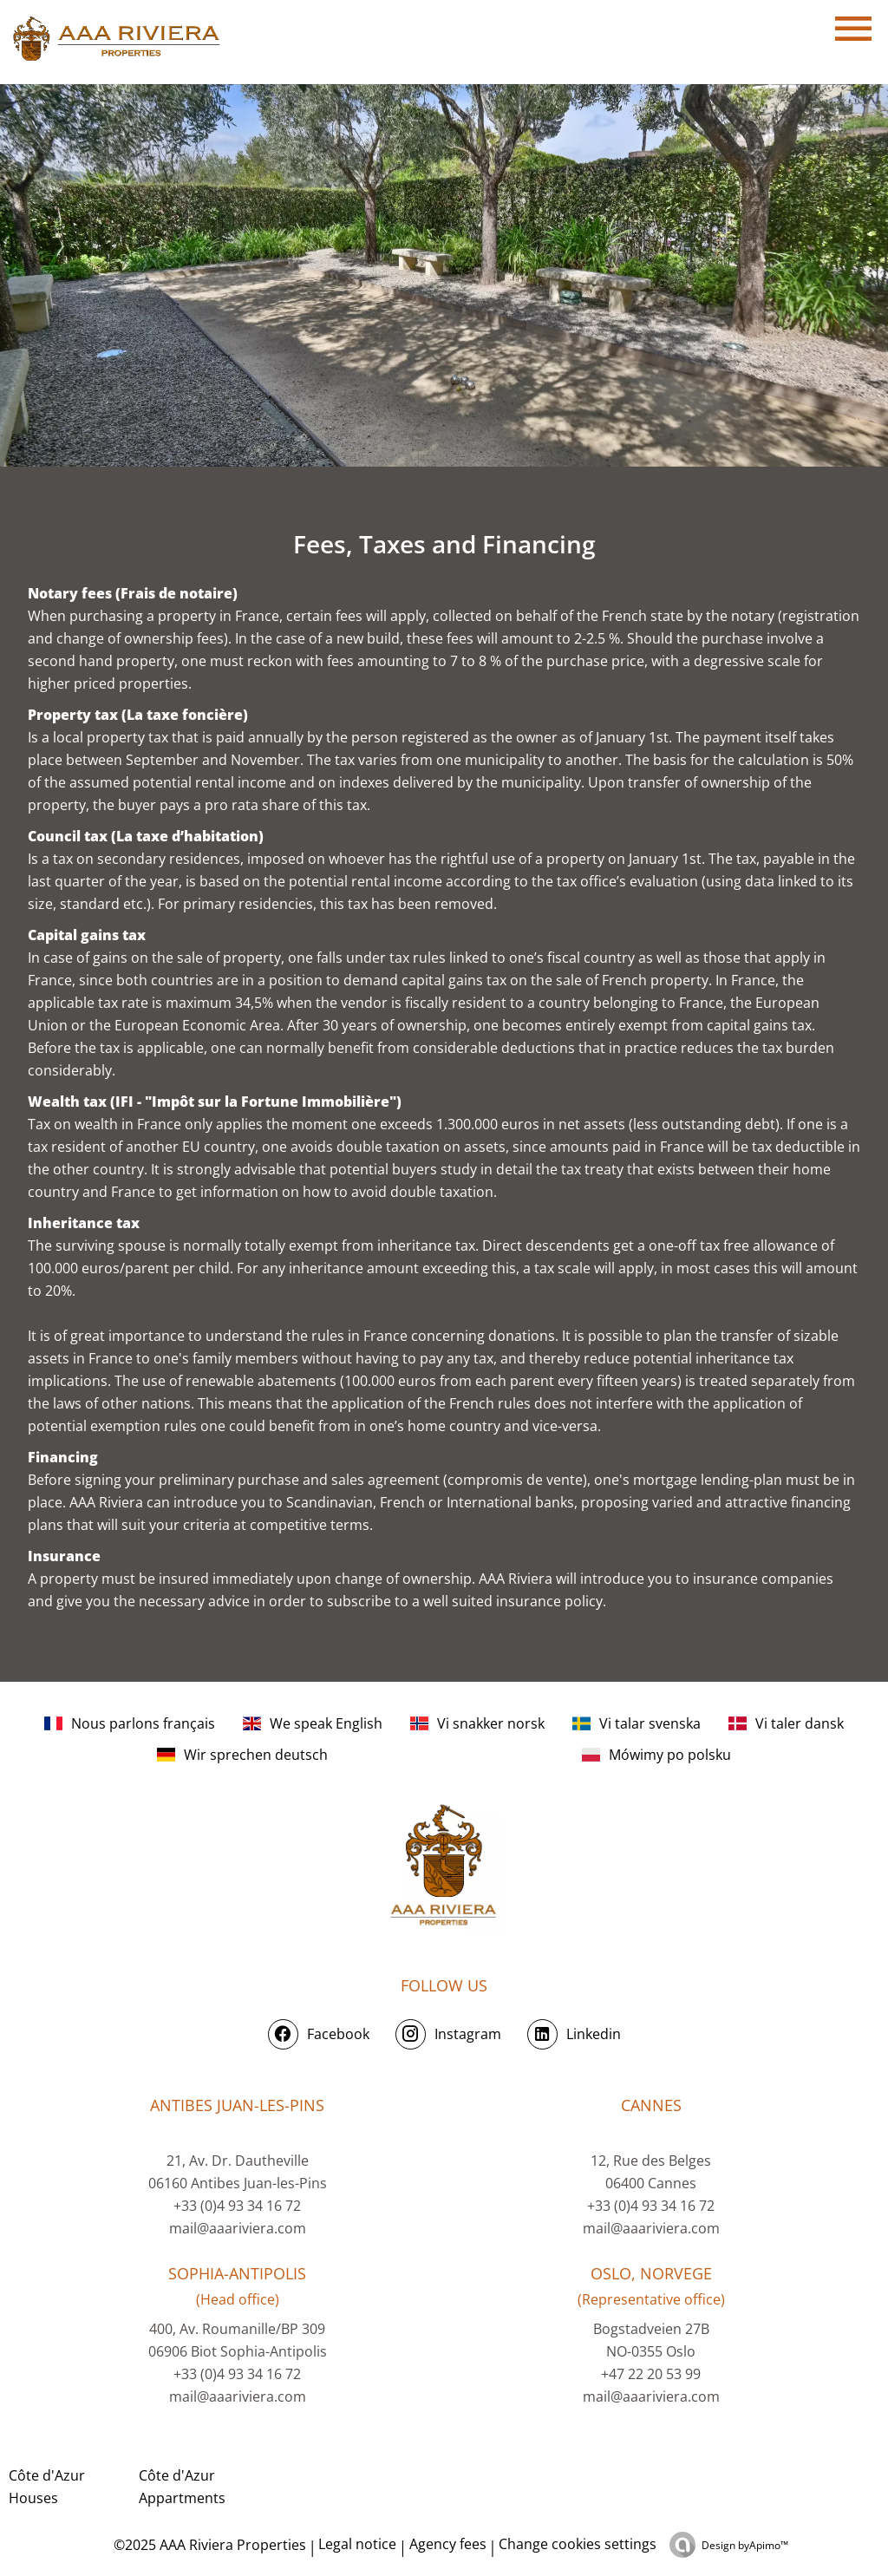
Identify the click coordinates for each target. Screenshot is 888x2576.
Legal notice (357, 2543)
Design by (745, 2545)
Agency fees (447, 2543)
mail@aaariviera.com (237, 2228)
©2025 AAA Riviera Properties (208, 2544)
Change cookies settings (577, 2543)
